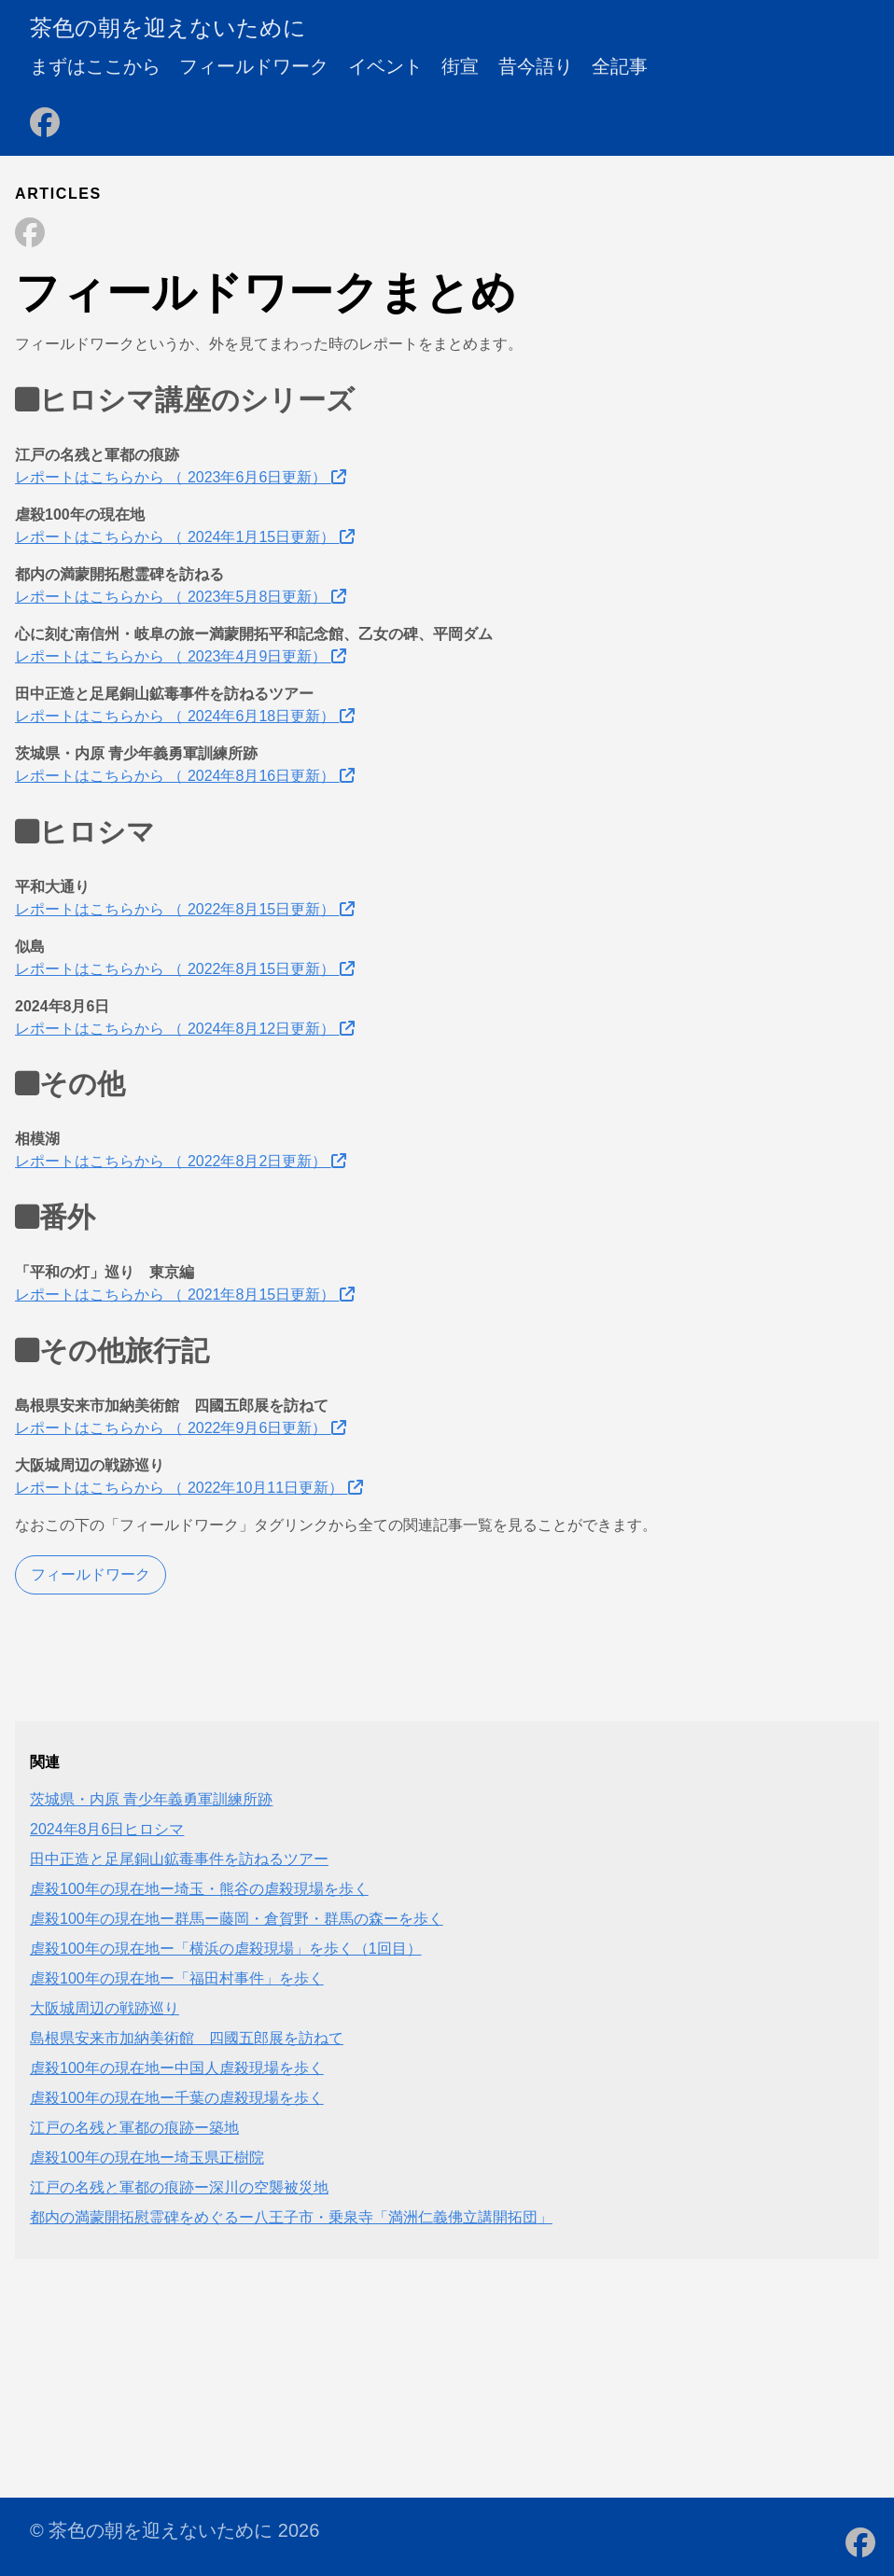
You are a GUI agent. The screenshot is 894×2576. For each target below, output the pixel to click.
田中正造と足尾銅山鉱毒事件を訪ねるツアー (179, 1859)
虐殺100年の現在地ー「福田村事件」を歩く (177, 1978)
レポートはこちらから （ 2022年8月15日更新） (185, 909)
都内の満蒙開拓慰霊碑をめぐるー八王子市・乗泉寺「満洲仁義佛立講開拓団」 (291, 2217)
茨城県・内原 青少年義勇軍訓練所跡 (151, 1799)
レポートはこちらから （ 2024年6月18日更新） (185, 716)
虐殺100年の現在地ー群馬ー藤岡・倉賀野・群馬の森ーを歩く (236, 1919)
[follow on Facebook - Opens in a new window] (45, 116)
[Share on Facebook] (30, 234)
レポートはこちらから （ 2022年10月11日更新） (189, 1488)
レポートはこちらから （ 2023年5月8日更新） (180, 597)
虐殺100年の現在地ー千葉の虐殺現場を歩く (177, 2098)
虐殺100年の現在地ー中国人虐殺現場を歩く (177, 2068)
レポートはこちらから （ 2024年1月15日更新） (185, 537)
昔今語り (535, 66)
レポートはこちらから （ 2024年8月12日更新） (185, 1029)
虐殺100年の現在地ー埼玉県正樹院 (147, 2157)
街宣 (460, 66)
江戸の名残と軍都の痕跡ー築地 (134, 2128)
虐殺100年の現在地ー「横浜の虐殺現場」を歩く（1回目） (226, 1948)
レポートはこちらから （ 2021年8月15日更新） (185, 1294)
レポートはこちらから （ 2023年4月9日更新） (180, 656)
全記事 (620, 66)
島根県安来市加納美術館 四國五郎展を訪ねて (186, 2038)
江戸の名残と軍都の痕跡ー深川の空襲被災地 (179, 2187)
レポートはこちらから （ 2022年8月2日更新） (180, 1161)
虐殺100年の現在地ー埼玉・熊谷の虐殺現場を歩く (199, 1889)
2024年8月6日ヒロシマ (107, 1829)
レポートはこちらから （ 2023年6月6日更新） (180, 477)
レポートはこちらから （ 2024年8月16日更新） (185, 776)
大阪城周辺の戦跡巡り (104, 2008)
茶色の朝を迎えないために (168, 27)
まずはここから (95, 66)
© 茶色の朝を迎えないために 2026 (174, 2530)
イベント (385, 66)
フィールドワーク (253, 66)
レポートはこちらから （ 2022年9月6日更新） (180, 1428)
